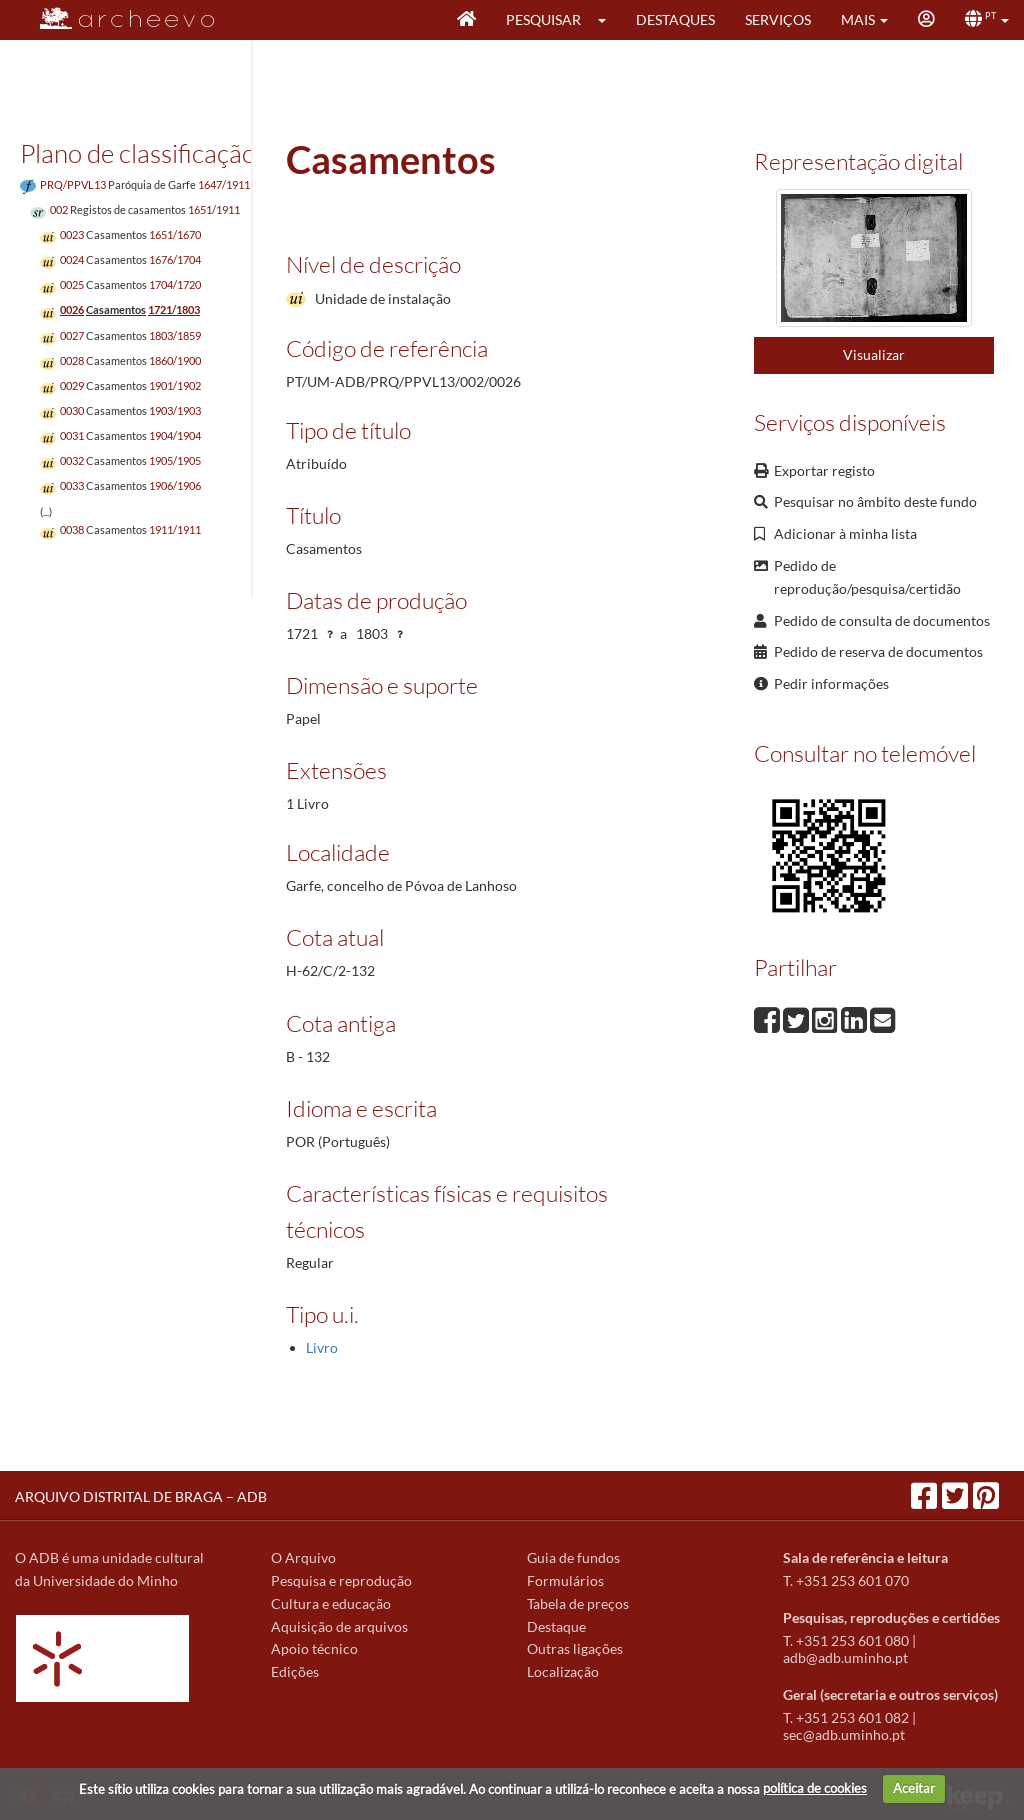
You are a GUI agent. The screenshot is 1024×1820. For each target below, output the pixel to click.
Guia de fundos (573, 1557)
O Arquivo (303, 1557)
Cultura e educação (331, 1603)
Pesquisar (543, 19)
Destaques (675, 19)
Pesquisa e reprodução (341, 1580)
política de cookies (815, 1788)
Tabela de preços (578, 1603)
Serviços (778, 19)
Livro (322, 1347)
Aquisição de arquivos (339, 1626)
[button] (608, 20)
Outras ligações (575, 1648)
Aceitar (914, 1788)
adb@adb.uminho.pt (845, 1657)
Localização (563, 1671)
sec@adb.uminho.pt (844, 1734)
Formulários (565, 1580)
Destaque (556, 1626)
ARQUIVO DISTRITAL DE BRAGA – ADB (141, 1496)
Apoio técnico (314, 1648)
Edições (295, 1671)
